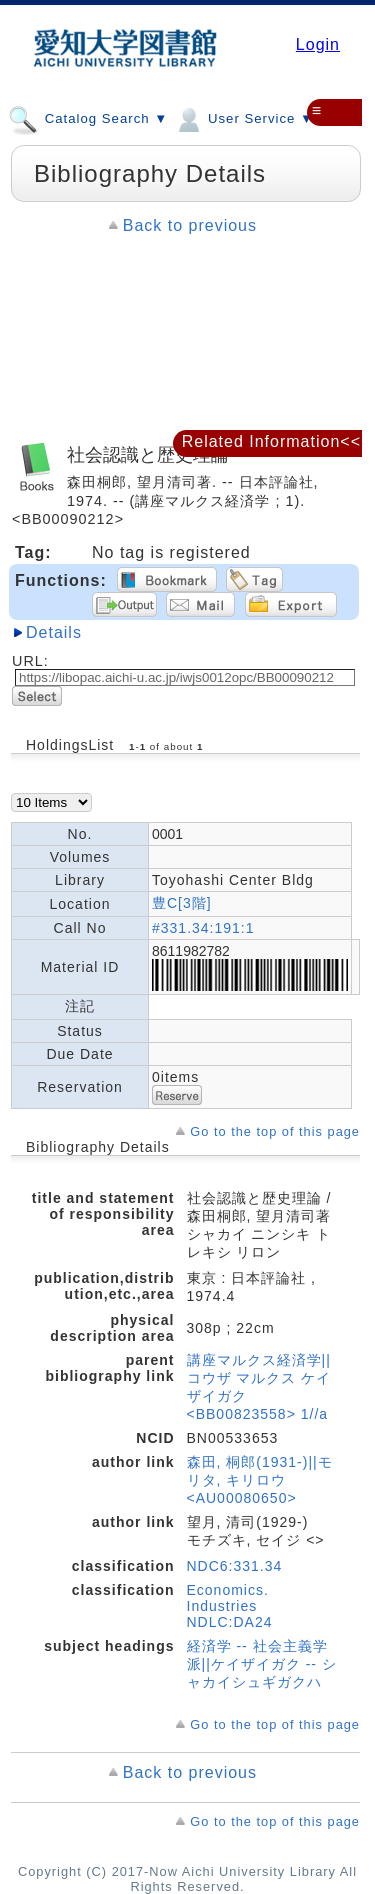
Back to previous (190, 225)
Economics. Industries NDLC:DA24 (230, 1606)
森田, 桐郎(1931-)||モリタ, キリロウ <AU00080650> (260, 1480)
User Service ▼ (243, 118)
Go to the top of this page (275, 1131)
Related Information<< (271, 441)
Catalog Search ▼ (88, 118)
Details (54, 632)
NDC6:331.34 (235, 1566)
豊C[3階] (182, 903)
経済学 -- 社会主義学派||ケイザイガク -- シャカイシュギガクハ (262, 1664)
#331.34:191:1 (203, 928)
